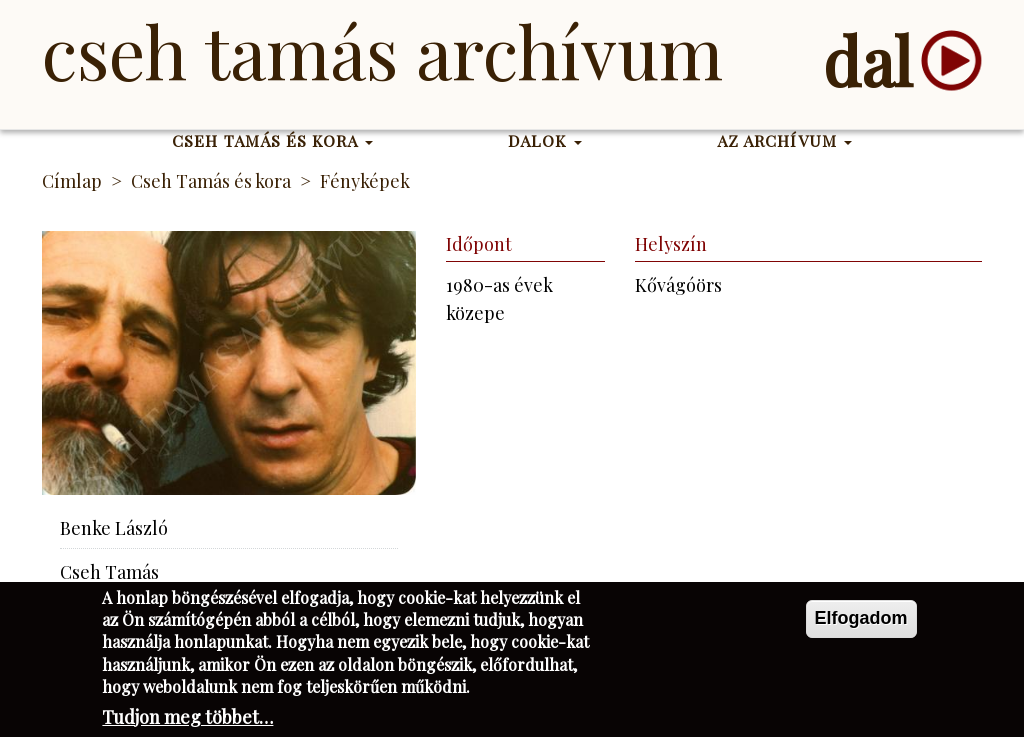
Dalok (545, 140)
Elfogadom (861, 624)
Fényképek (365, 181)
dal (867, 60)
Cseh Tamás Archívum (382, 50)
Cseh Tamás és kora (272, 140)
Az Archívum (784, 140)
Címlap (72, 181)
